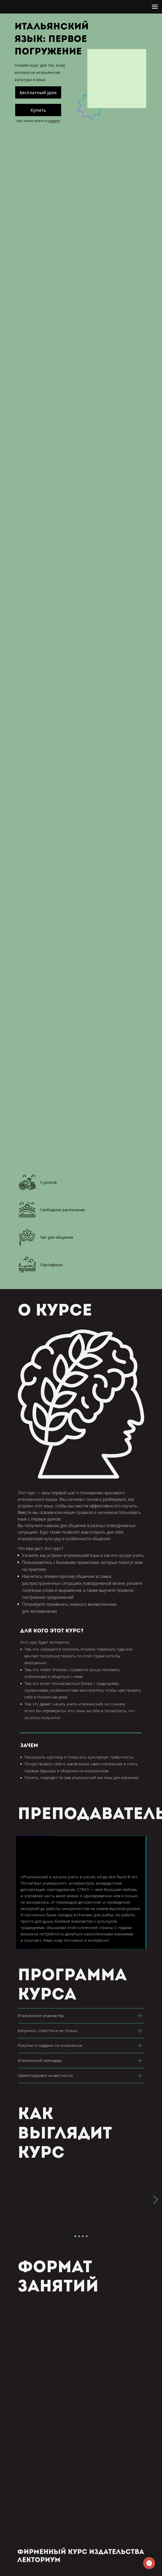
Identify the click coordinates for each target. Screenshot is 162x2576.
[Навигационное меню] (155, 7)
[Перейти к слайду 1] (75, 2236)
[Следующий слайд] (155, 2199)
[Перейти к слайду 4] (87, 2236)
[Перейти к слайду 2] (79, 2236)
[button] (38, 92)
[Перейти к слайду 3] (83, 2236)
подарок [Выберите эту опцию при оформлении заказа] (53, 121)
